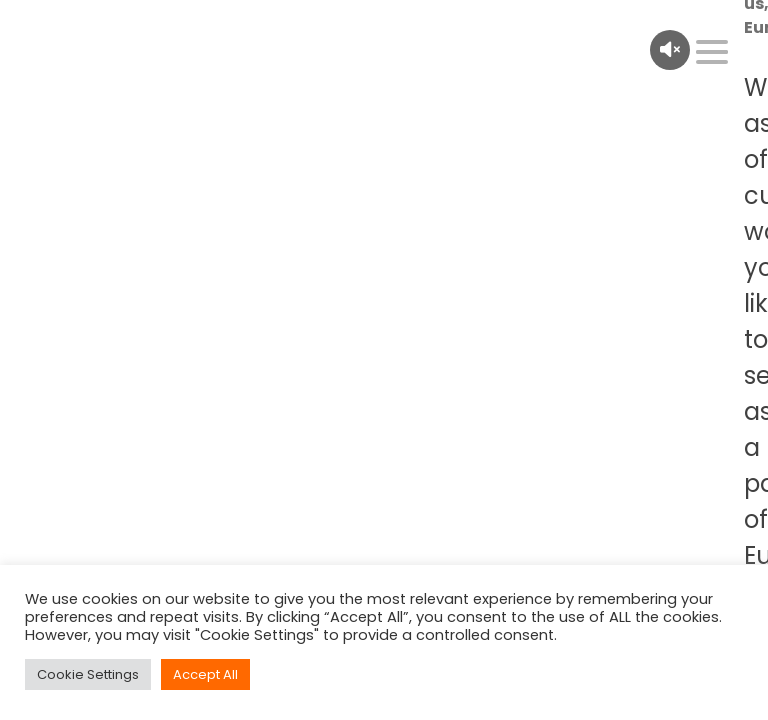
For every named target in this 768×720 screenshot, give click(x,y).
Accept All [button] (205, 674)
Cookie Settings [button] (88, 674)
